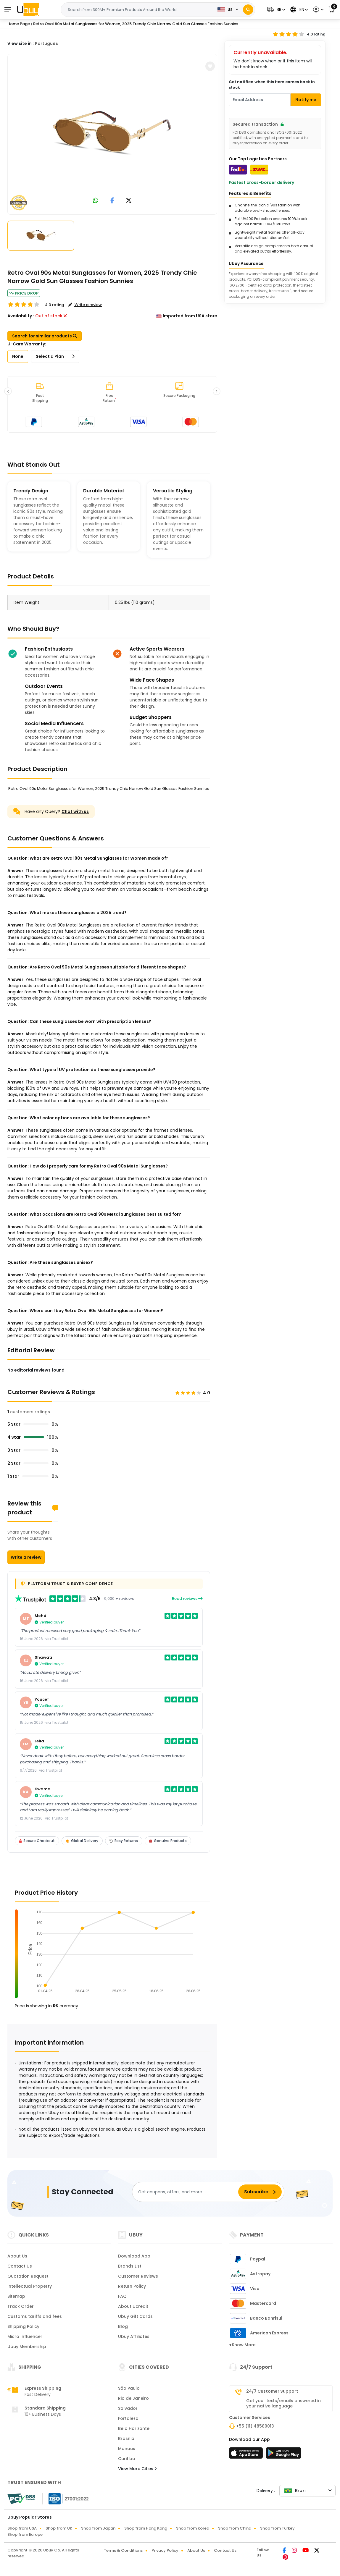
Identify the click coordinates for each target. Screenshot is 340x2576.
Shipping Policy (23, 2326)
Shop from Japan (98, 2528)
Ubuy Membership (26, 2346)
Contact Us (19, 2266)
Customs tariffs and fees (34, 2316)
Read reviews (187, 1598)
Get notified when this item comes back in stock (272, 84)
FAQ (122, 2296)
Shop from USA (22, 2528)
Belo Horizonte (133, 2428)
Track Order (20, 2306)
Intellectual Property (29, 2286)
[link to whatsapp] (95, 201)
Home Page (18, 24)
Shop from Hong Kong (145, 2528)
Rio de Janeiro (133, 2398)
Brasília (126, 2438)
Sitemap (16, 2296)
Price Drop (23, 293)
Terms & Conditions (123, 2550)
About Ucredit (133, 2306)
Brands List (129, 2266)
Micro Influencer (24, 2336)
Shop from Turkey (277, 2528)
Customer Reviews (138, 2276)
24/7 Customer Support (272, 2391)
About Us (17, 2256)
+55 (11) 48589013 (255, 2426)
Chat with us (75, 811)
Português (46, 43)
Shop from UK (59, 2528)
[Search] (248, 9)
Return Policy (132, 2286)
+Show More (242, 2345)
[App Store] (247, 2454)
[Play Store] (283, 2454)
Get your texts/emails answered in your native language (283, 2403)
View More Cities (137, 2469)
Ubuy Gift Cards (135, 2316)
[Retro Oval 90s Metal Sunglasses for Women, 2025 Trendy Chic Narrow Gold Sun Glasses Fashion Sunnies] (112, 133)
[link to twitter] (128, 201)
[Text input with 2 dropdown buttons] (138, 9)
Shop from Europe (25, 2534)
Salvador (128, 2408)
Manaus (126, 2449)
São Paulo (129, 2388)
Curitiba (126, 2459)
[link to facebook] (112, 201)
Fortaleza (128, 2418)
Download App (134, 2256)
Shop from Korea (192, 2528)
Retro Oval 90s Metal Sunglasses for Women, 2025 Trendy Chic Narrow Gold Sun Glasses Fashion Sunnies (135, 24)
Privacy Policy (165, 2550)
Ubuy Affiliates (133, 2336)
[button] (275, 9)
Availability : (20, 316)
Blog (123, 2326)
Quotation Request (28, 2276)
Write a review (26, 1557)
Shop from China (234, 2528)
